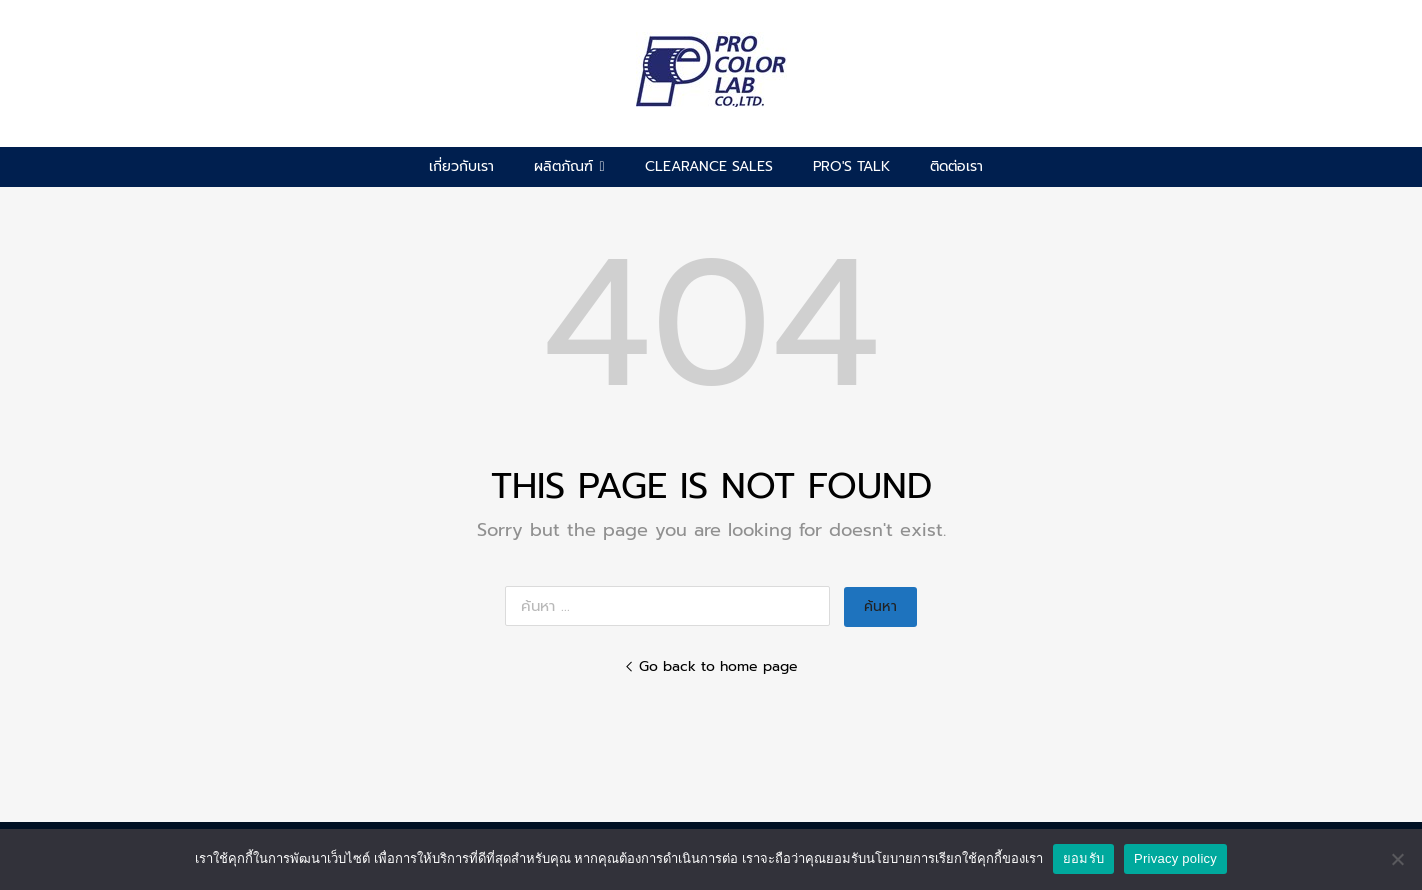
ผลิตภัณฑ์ (569, 167)
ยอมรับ (1083, 858)
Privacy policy (1175, 858)
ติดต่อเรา (956, 166)
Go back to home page (711, 666)
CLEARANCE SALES (709, 166)
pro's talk (851, 166)
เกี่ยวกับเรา (461, 166)
